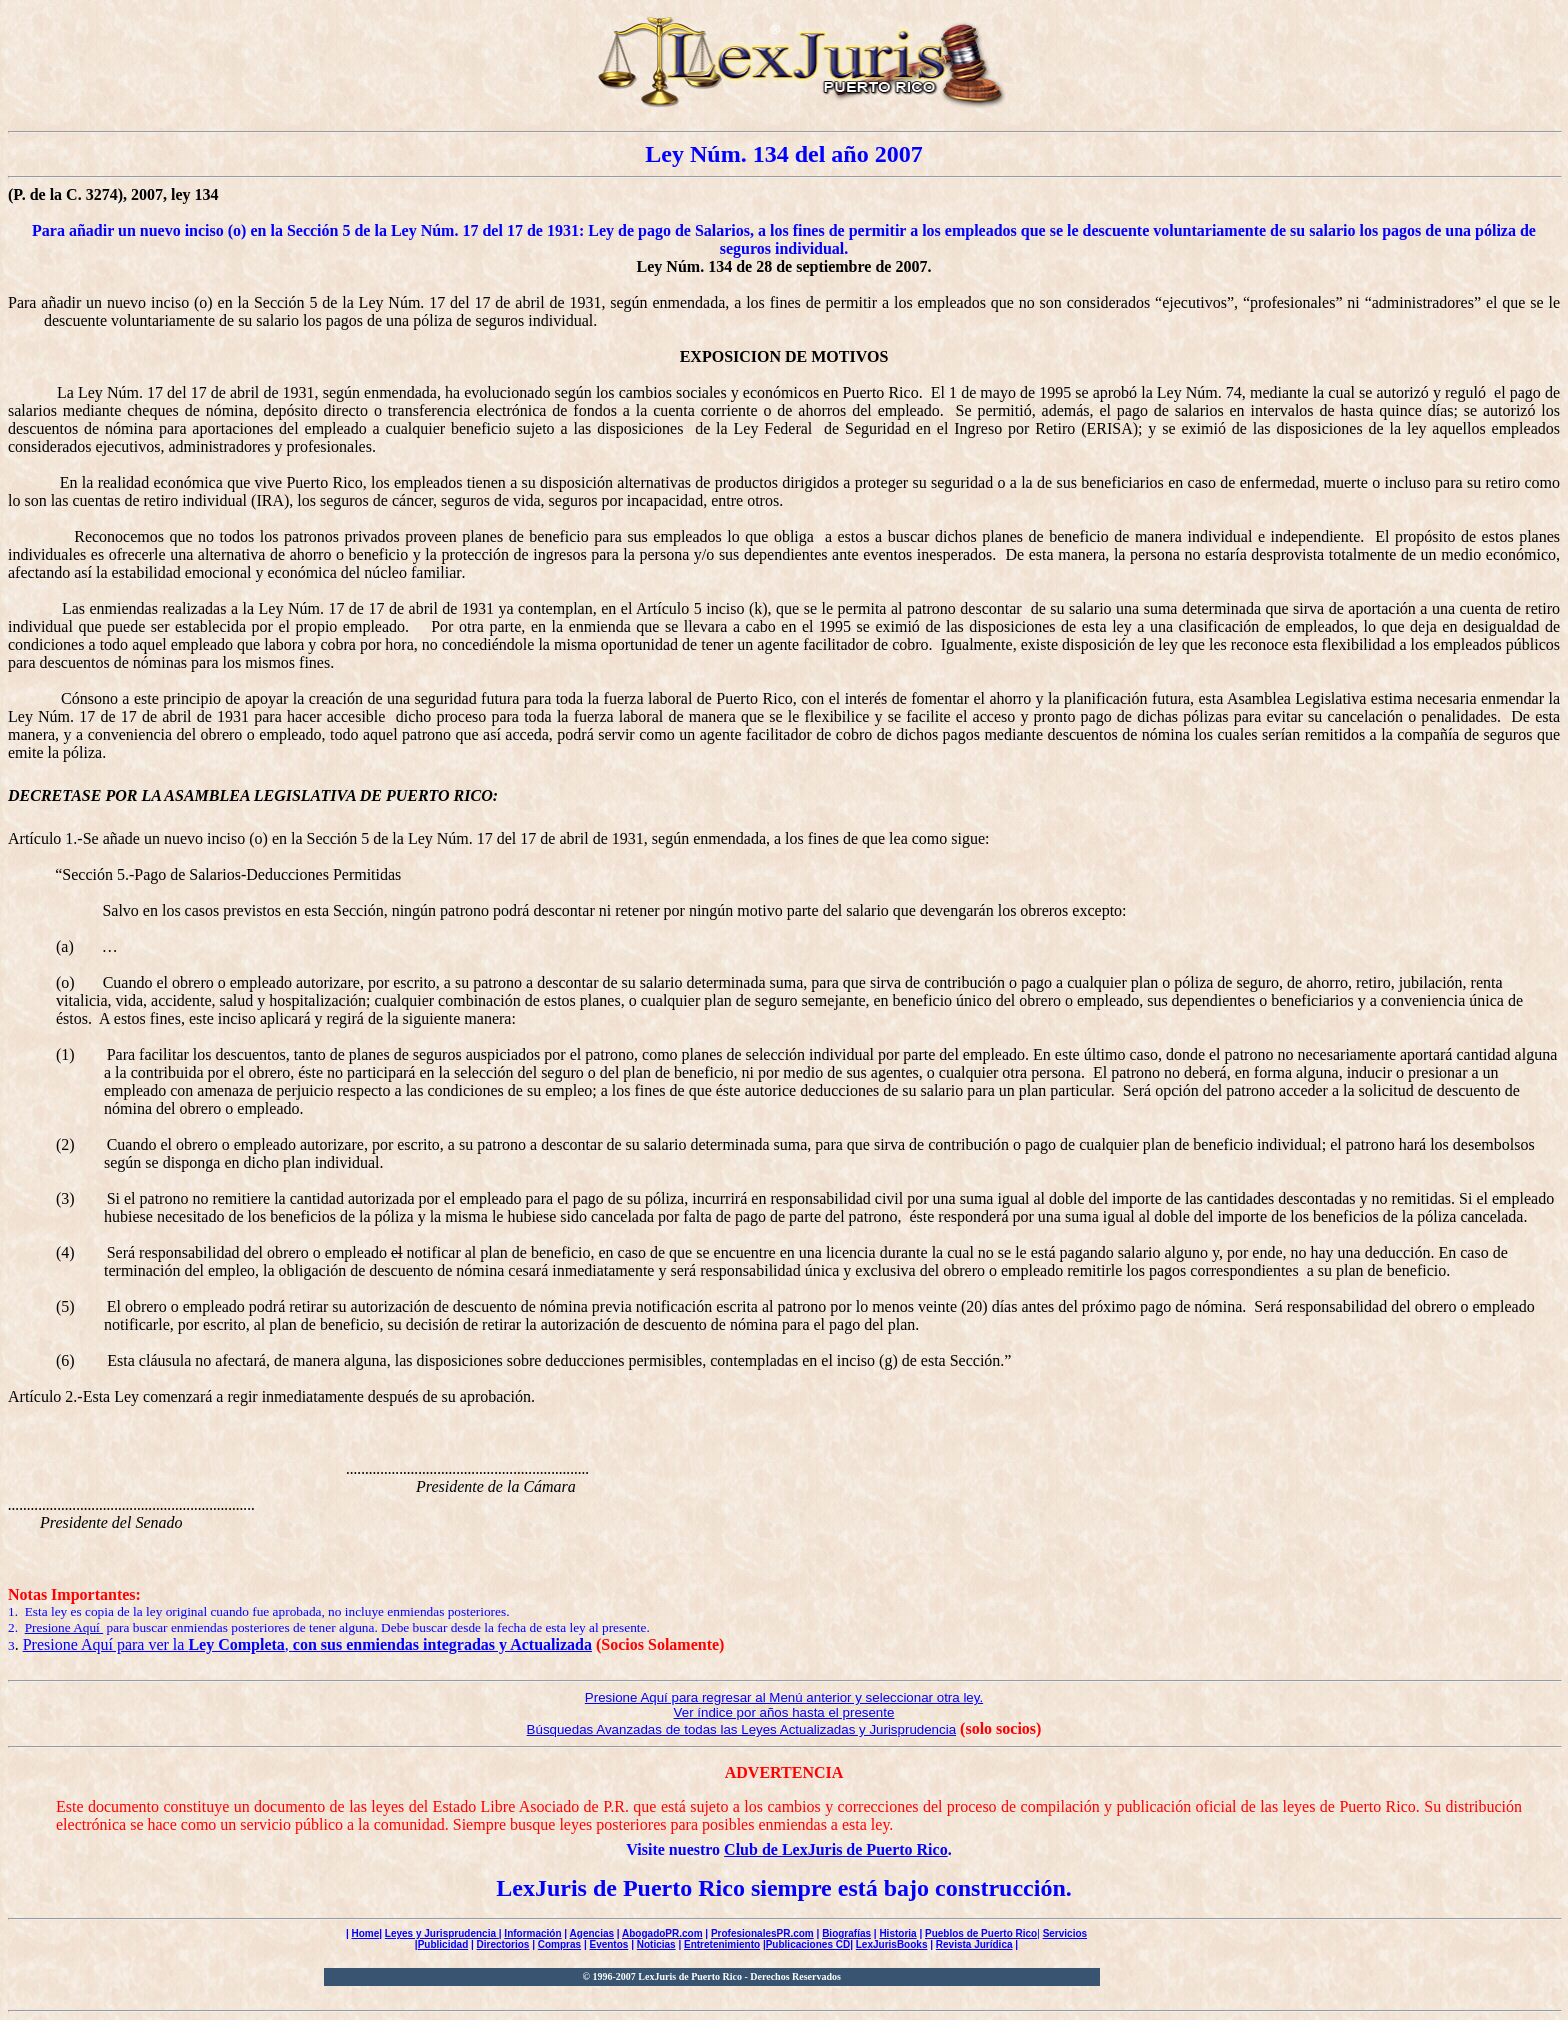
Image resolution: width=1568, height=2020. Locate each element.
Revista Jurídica (974, 1944)
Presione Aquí (64, 1627)
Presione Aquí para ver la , (307, 1644)
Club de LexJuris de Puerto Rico (836, 1849)
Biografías (846, 1933)
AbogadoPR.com (662, 1933)
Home (365, 1933)
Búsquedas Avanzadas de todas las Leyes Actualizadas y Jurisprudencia (742, 1729)
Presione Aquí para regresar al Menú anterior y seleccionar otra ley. (784, 1697)
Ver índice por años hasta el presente (784, 1712)
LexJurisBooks (892, 1944)
